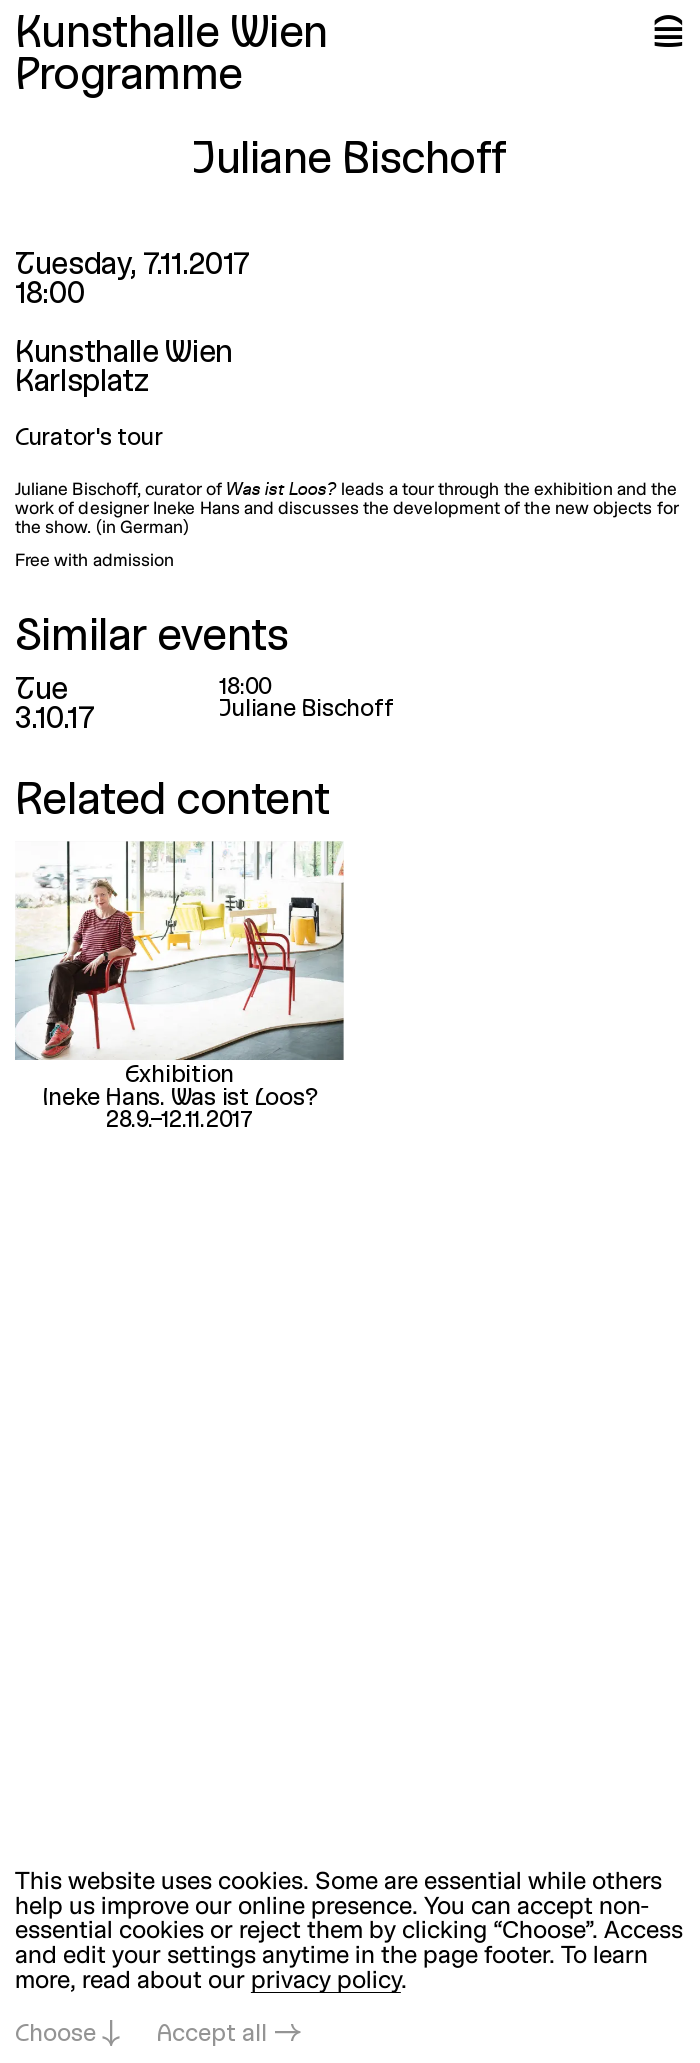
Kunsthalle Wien (171, 35)
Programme (129, 77)
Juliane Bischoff (306, 710)
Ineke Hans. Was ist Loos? (179, 1098)
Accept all (212, 2035)
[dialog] (350, 1959)
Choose (55, 2035)
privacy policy (326, 1982)
